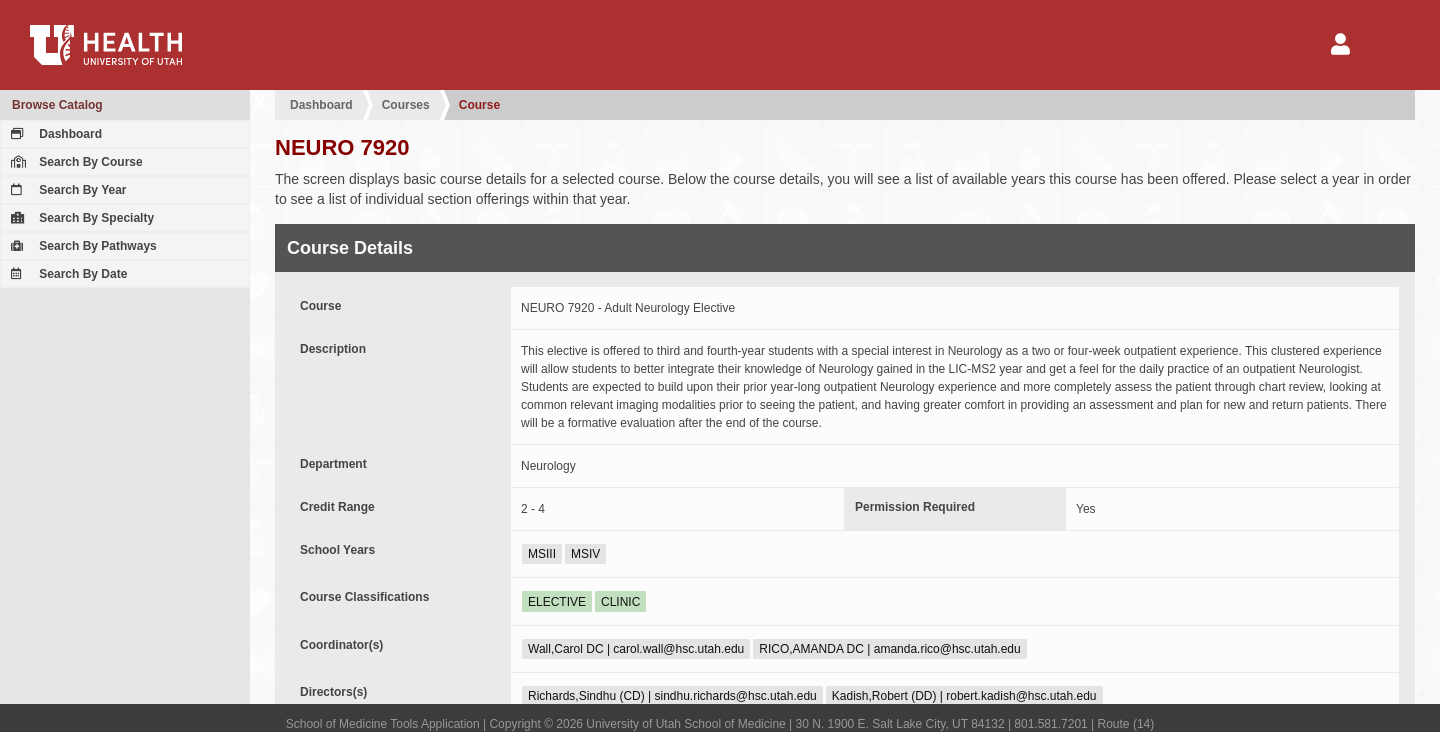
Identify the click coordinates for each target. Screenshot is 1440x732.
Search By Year (66, 190)
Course (479, 105)
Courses (406, 105)
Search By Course (74, 162)
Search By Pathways (81, 246)
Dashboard (54, 134)
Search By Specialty (80, 218)
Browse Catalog (57, 105)
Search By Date (66, 274)
